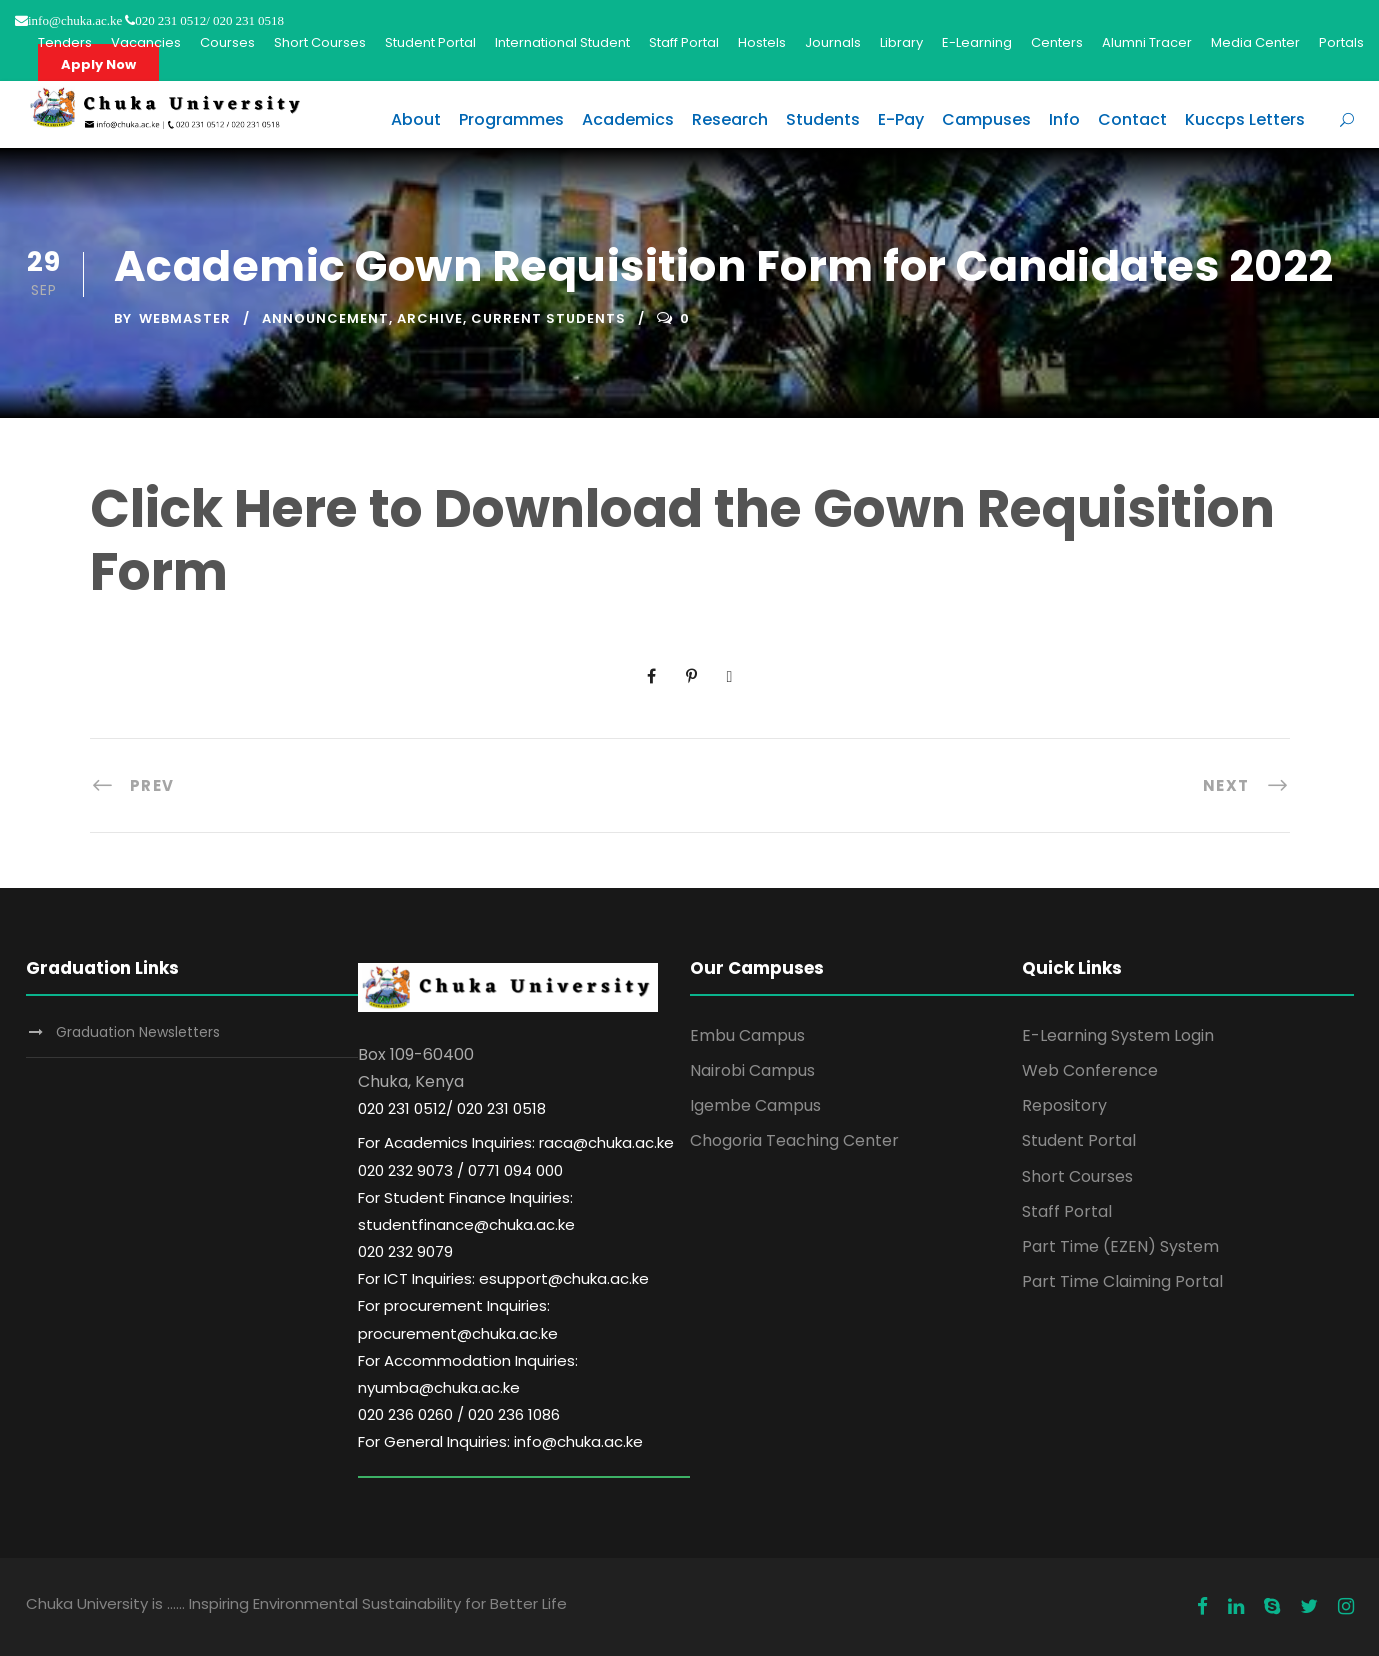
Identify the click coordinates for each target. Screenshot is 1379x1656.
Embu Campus (747, 1035)
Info (1064, 119)
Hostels (762, 42)
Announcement (325, 318)
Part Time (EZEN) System (1120, 1246)
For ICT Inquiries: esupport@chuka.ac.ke (503, 1278)
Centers (1057, 42)
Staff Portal (684, 42)
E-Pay (901, 119)
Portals (1341, 42)
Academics (628, 119)
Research (730, 119)
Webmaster (185, 318)
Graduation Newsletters (138, 1032)
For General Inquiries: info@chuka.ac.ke (500, 1441)
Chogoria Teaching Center (794, 1140)
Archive (430, 318)
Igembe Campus (755, 1105)
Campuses (986, 119)
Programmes (511, 119)
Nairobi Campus (752, 1070)
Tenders (65, 42)
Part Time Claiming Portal (1122, 1281)
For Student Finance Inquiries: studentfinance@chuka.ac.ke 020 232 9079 (466, 1224)
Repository (1064, 1105)
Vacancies (146, 42)
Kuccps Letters (1245, 119)
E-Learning (977, 42)
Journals (833, 42)
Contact (1132, 119)
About (416, 119)
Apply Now (98, 64)
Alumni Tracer (1147, 42)
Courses (227, 42)
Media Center (1255, 42)
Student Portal (430, 42)
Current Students (548, 318)
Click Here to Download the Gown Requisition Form (682, 539)
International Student (562, 42)
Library (901, 42)
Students (823, 119)
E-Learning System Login (1118, 1035)
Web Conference (1090, 1070)
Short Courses (320, 42)
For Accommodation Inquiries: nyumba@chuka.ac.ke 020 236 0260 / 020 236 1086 (468, 1387)
